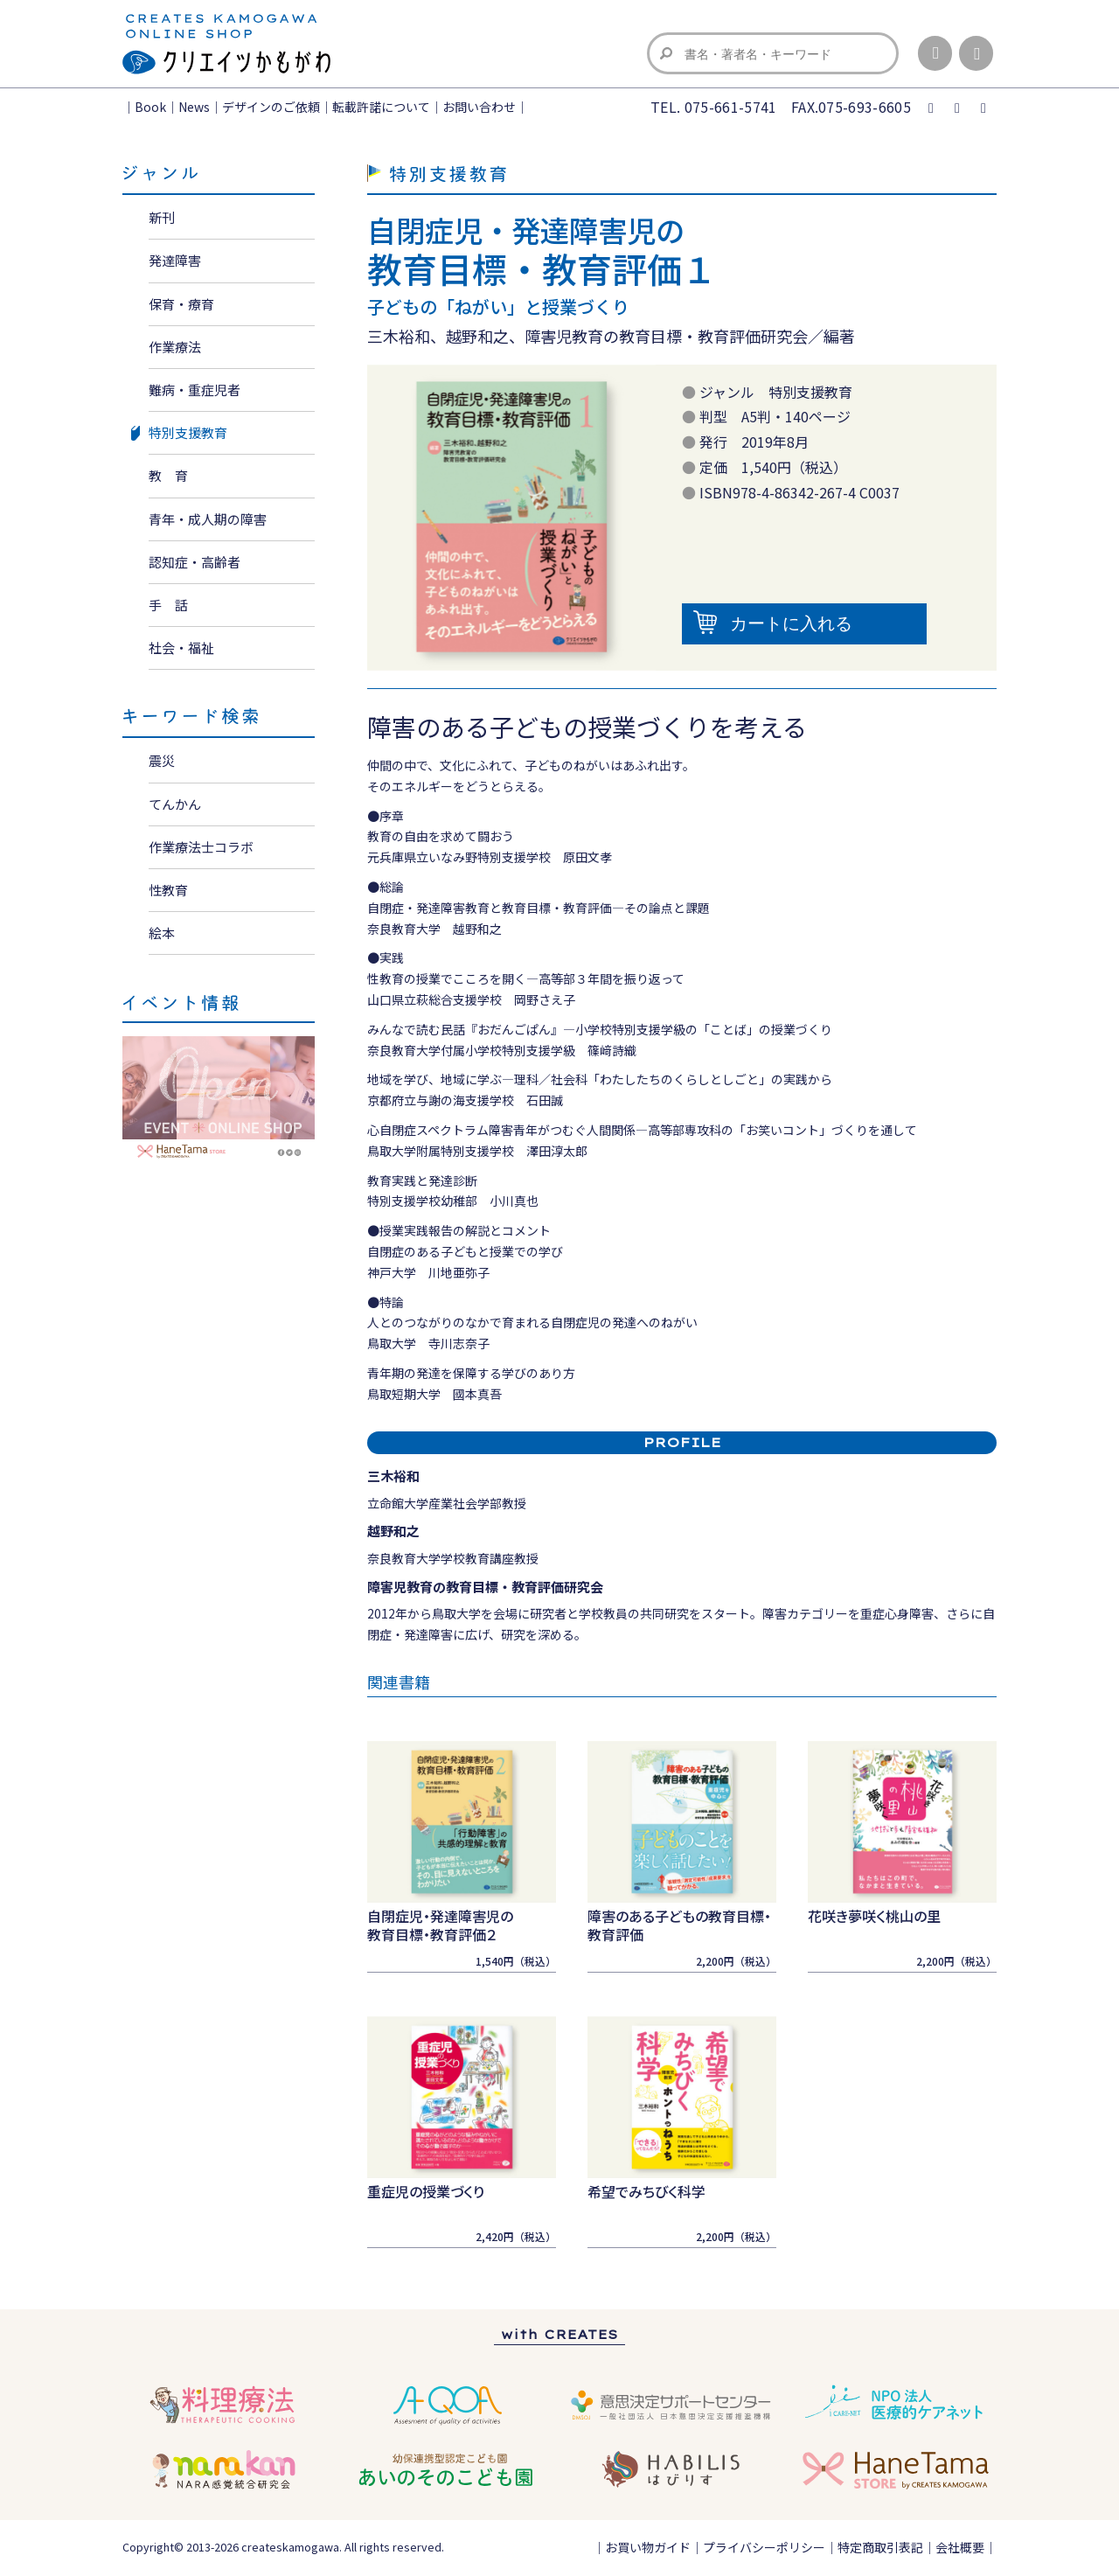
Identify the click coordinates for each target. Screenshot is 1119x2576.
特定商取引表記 (880, 2547)
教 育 (168, 475)
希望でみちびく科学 (646, 2191)
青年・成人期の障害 (208, 519)
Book (150, 106)
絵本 (162, 932)
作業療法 (175, 347)
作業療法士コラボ (201, 847)
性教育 (168, 890)
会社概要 (959, 2547)
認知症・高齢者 (194, 562)
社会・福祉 (181, 647)
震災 (162, 760)
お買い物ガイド (648, 2547)
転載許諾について (381, 106)
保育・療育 (181, 304)
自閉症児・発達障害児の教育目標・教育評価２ (440, 1925)
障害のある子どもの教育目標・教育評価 (679, 1925)
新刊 (162, 217)
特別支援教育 (188, 432)
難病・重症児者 (194, 389)
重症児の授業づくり (425, 2191)
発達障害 (175, 260)
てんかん (175, 804)
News (194, 106)
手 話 (168, 604)
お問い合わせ (479, 106)
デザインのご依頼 (271, 106)
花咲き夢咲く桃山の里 (874, 1915)
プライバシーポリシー (764, 2547)
